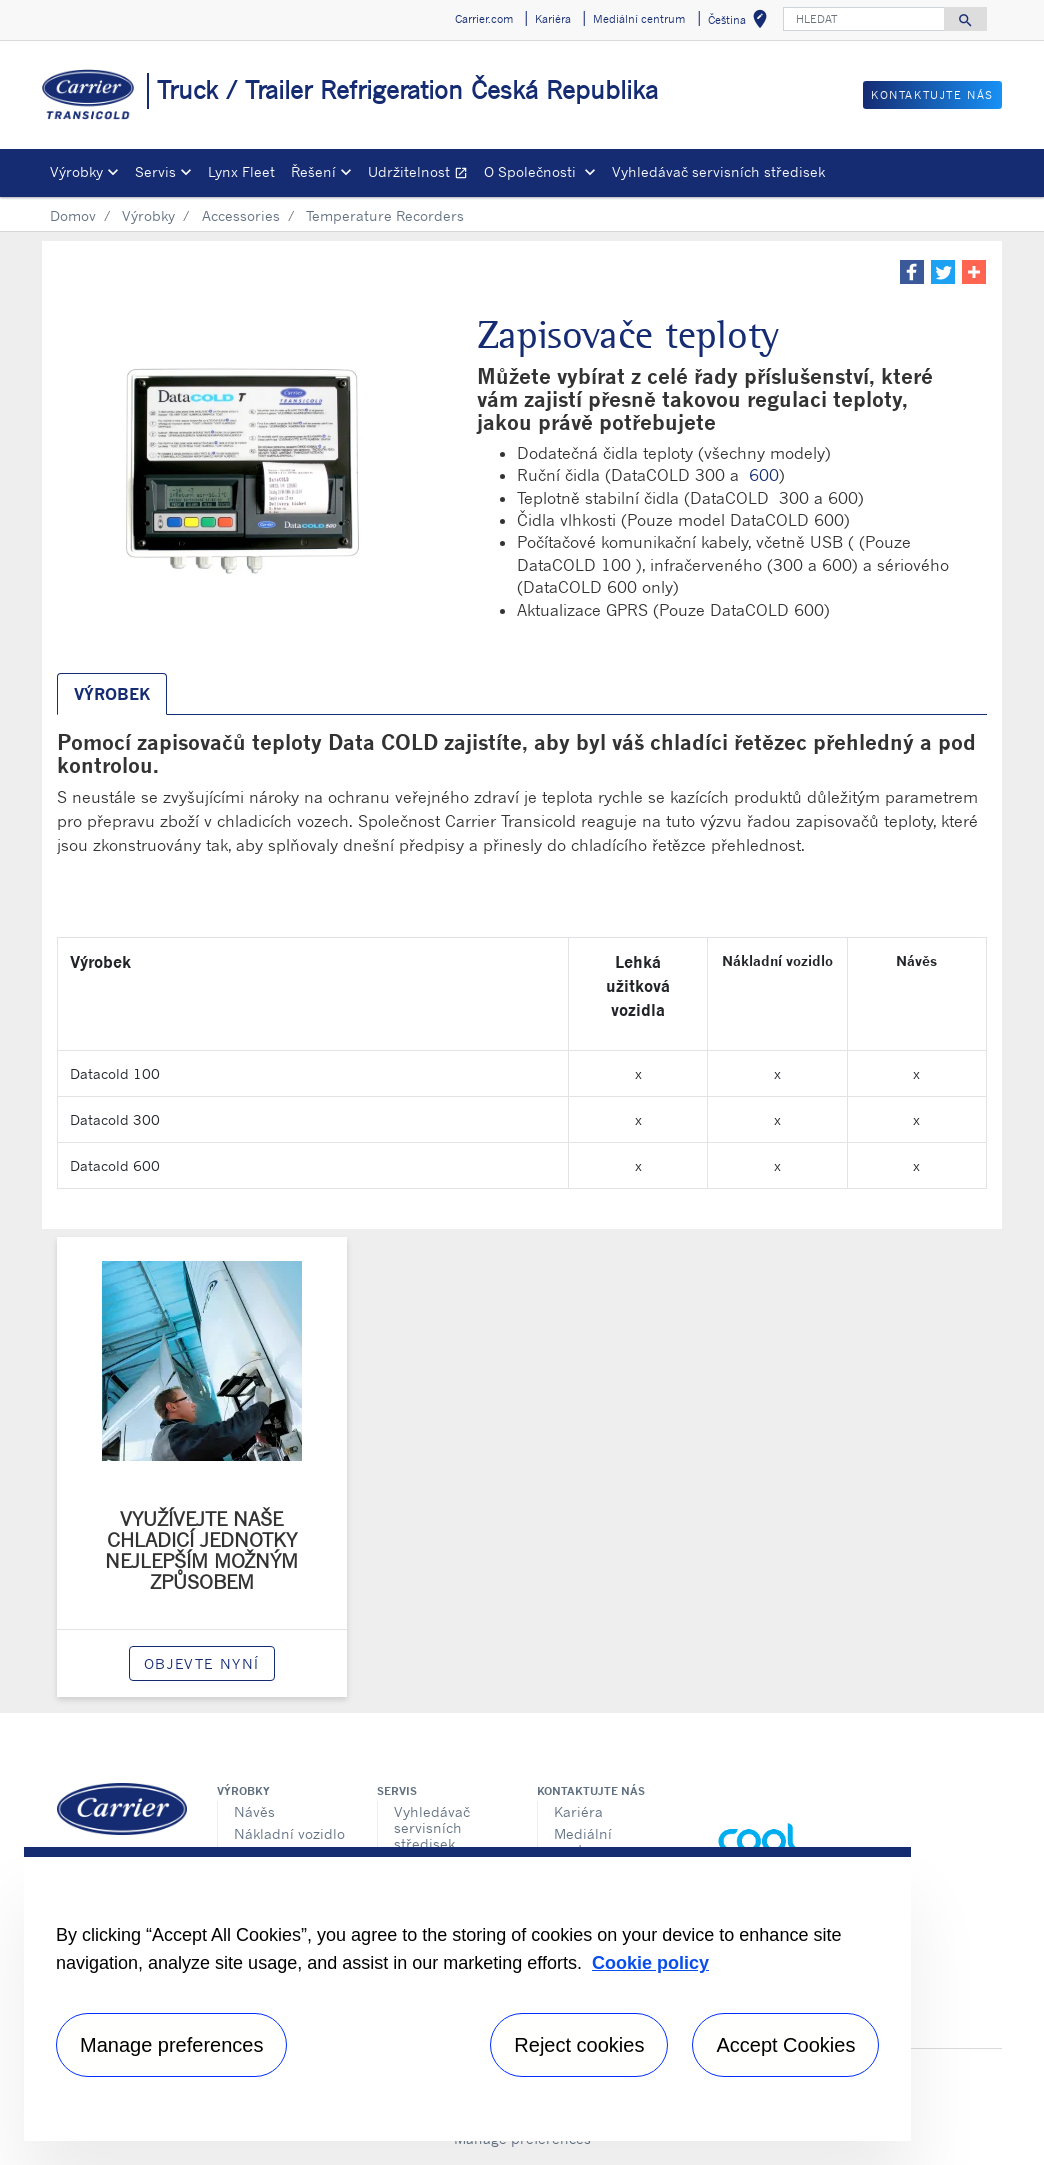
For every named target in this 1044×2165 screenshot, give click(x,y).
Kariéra (578, 1811)
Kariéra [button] (553, 19)
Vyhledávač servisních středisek (718, 171)
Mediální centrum (583, 1841)
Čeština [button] (741, 22)
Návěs (254, 1811)
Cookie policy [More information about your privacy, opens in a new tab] (650, 1963)
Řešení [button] (313, 171)
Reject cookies (579, 2045)
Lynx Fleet (241, 171)
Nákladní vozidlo (289, 1833)
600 (764, 475)
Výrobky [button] (76, 171)
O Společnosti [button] (532, 171)
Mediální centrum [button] (639, 19)
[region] (467, 1994)
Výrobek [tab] (112, 694)
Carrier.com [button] (484, 19)
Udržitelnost (422, 174)
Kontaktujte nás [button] (932, 95)
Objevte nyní (202, 1663)
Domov (73, 215)
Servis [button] (155, 171)
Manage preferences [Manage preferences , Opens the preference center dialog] (171, 2045)
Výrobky (148, 215)
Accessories (241, 215)
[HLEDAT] (864, 19)
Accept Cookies (785, 2045)
